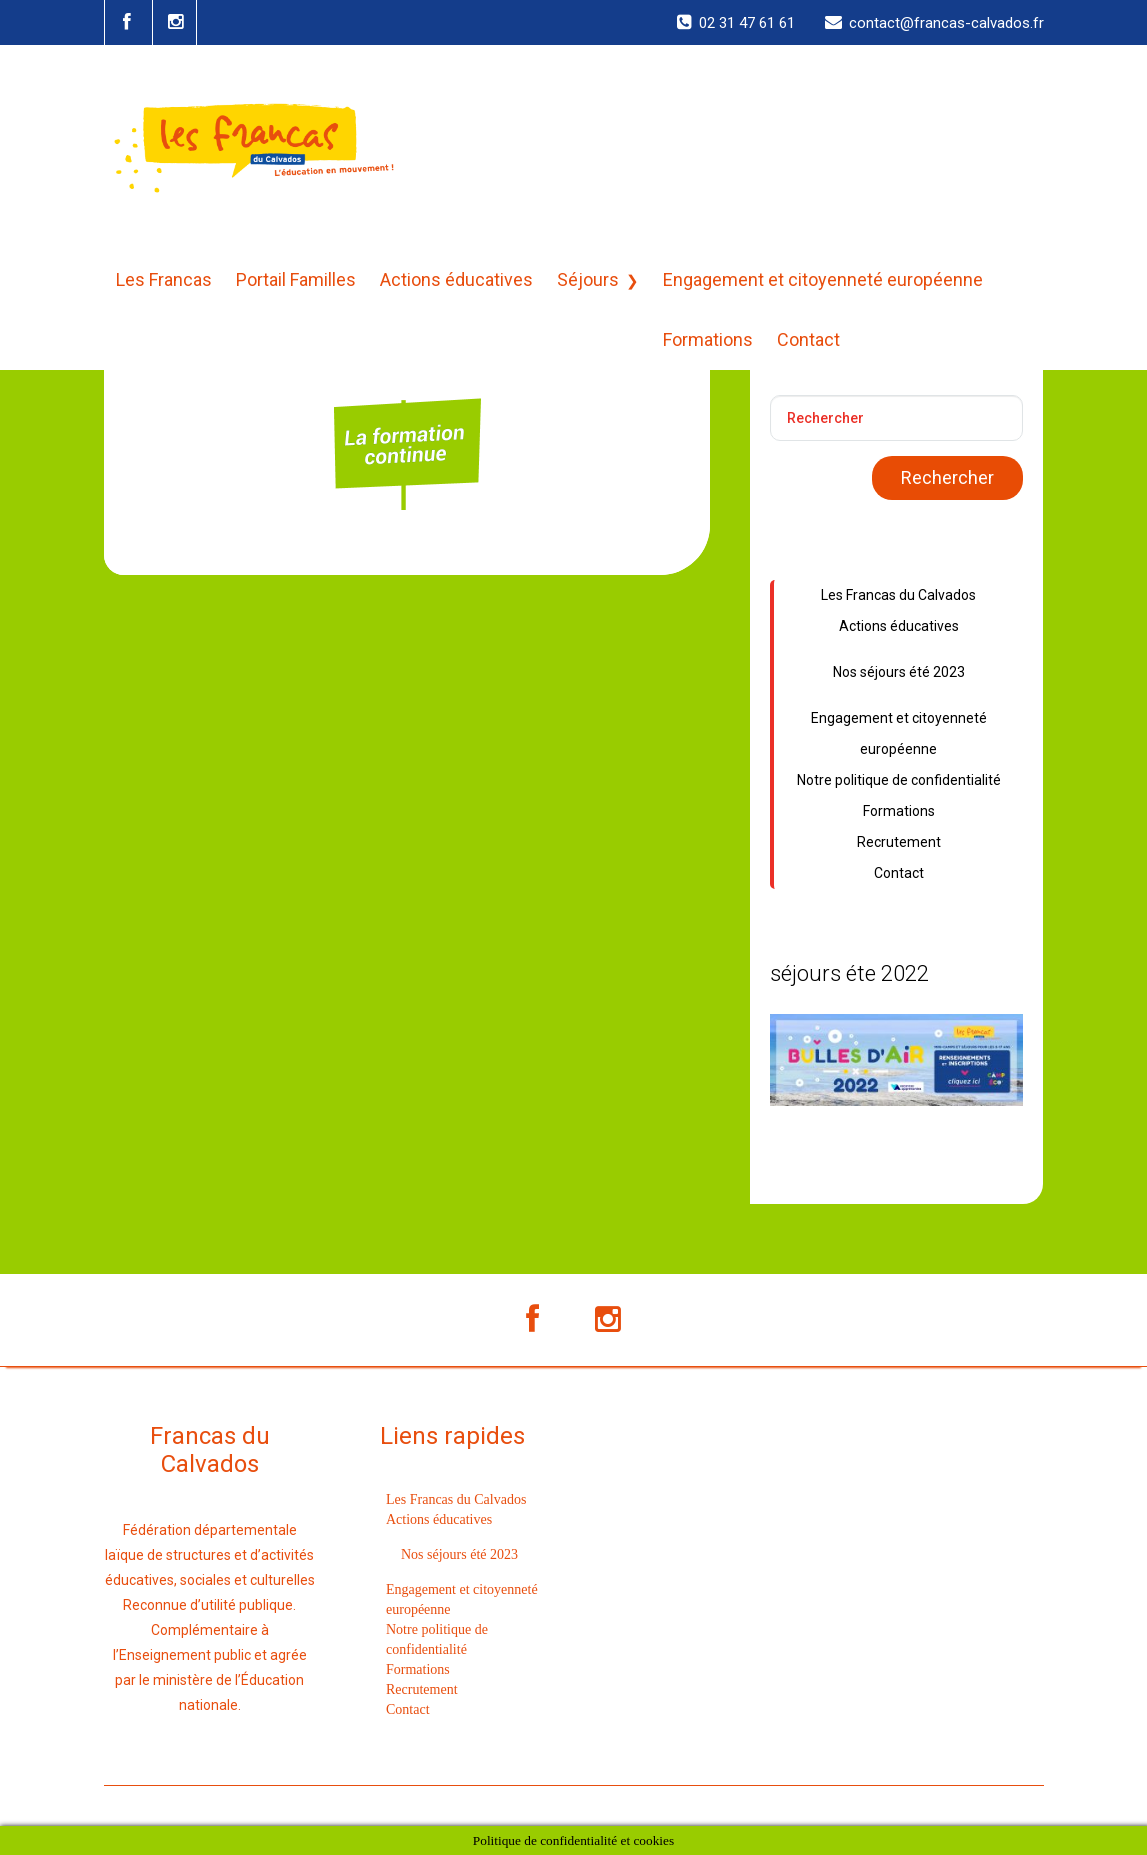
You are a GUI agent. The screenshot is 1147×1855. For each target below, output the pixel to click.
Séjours (588, 279)
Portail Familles (296, 279)
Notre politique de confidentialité (899, 780)
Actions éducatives (456, 279)
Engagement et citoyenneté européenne (823, 279)
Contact (808, 339)
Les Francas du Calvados (898, 595)
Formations (708, 339)
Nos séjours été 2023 (899, 672)
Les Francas (164, 279)
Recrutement (899, 842)
